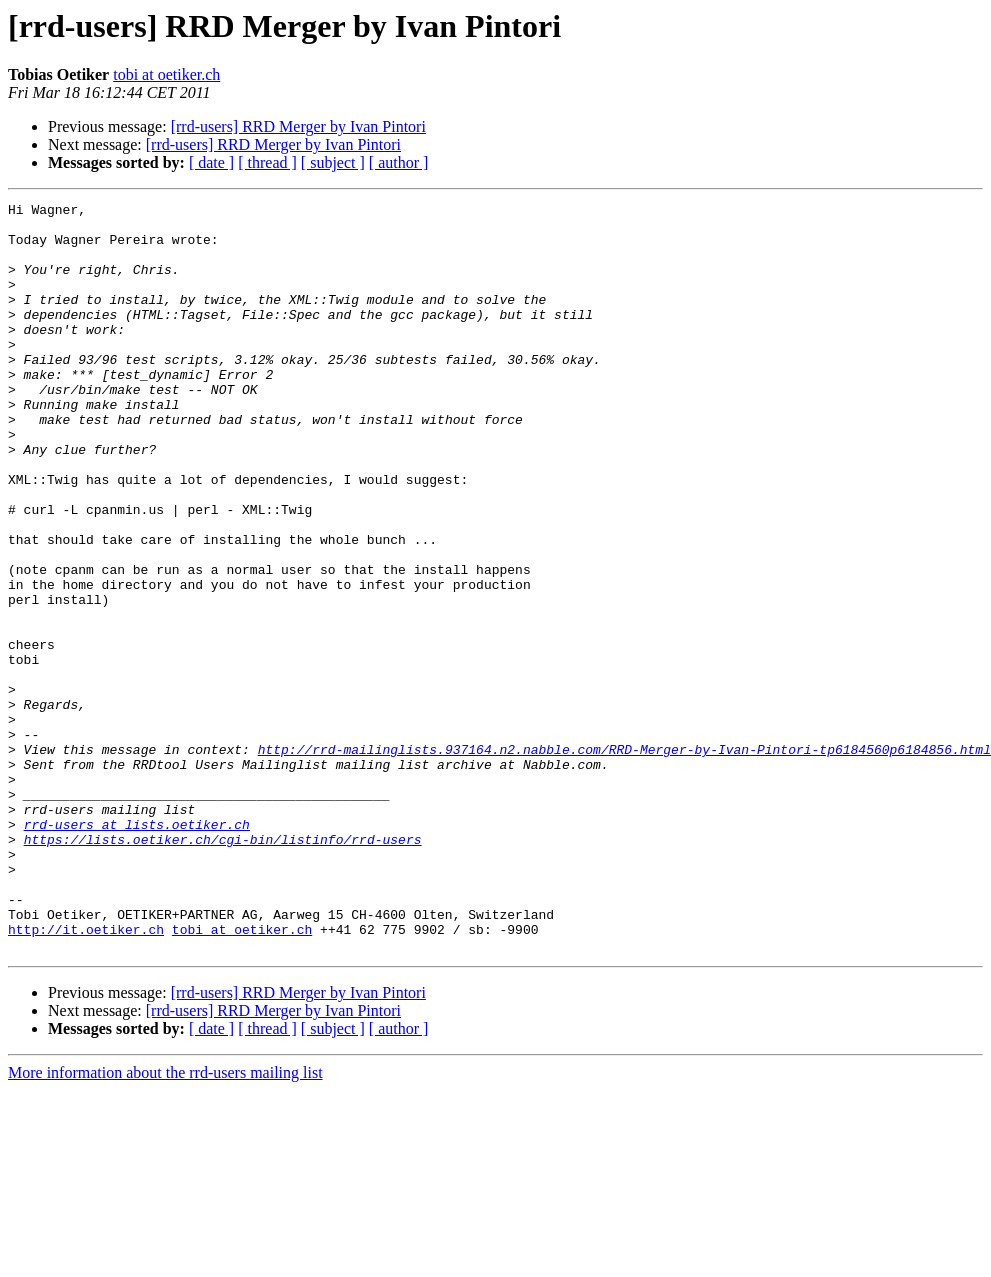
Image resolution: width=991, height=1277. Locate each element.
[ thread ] (267, 162)
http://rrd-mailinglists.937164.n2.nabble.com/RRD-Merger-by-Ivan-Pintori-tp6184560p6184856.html (624, 860)
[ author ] (399, 162)
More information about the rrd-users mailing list (165, 1222)
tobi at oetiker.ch (166, 74)
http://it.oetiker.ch (86, 1076)
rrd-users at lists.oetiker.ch (137, 950)
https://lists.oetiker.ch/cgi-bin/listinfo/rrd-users (223, 968)
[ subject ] (333, 162)
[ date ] (211, 162)
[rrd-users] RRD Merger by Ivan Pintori (298, 126)
